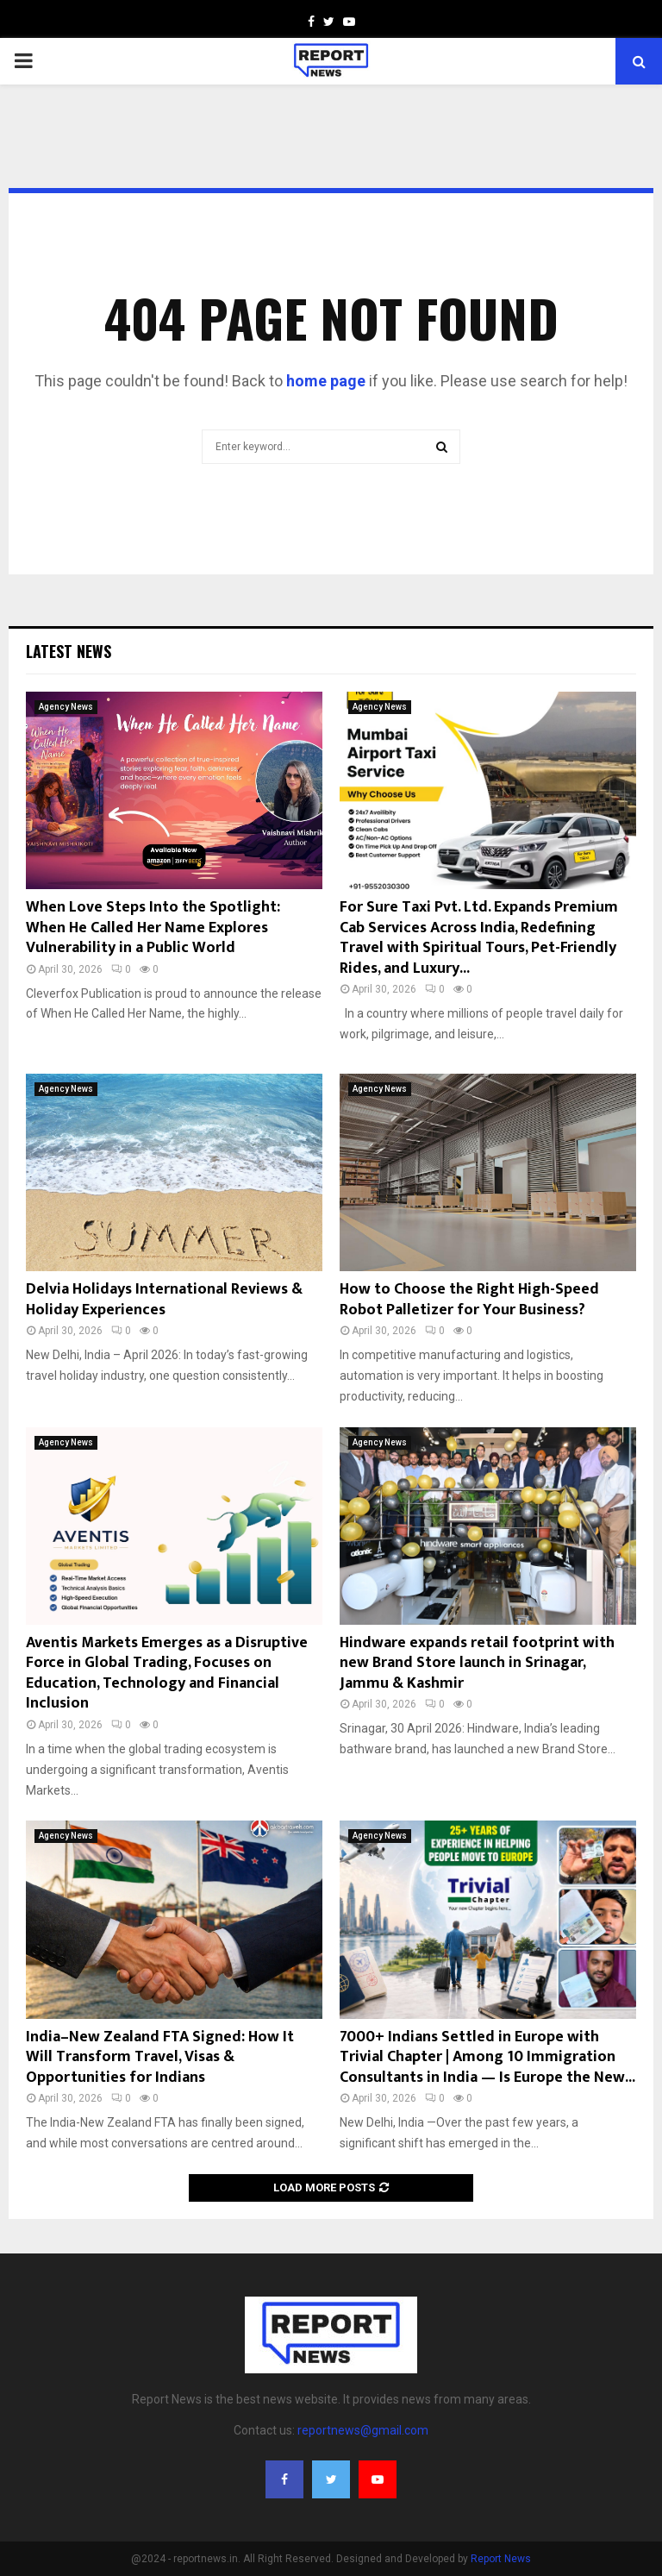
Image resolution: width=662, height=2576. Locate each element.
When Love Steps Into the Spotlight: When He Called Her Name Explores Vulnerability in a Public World (153, 927)
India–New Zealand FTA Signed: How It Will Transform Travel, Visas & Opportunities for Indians (160, 2057)
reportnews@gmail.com (362, 2430)
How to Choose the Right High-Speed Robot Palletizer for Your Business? (469, 1299)
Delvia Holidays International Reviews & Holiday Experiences (164, 1299)
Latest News (68, 651)
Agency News (66, 706)
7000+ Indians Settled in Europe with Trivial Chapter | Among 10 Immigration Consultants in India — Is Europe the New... (487, 2057)
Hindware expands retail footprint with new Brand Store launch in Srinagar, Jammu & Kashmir (477, 1663)
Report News (501, 2559)
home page (325, 381)
